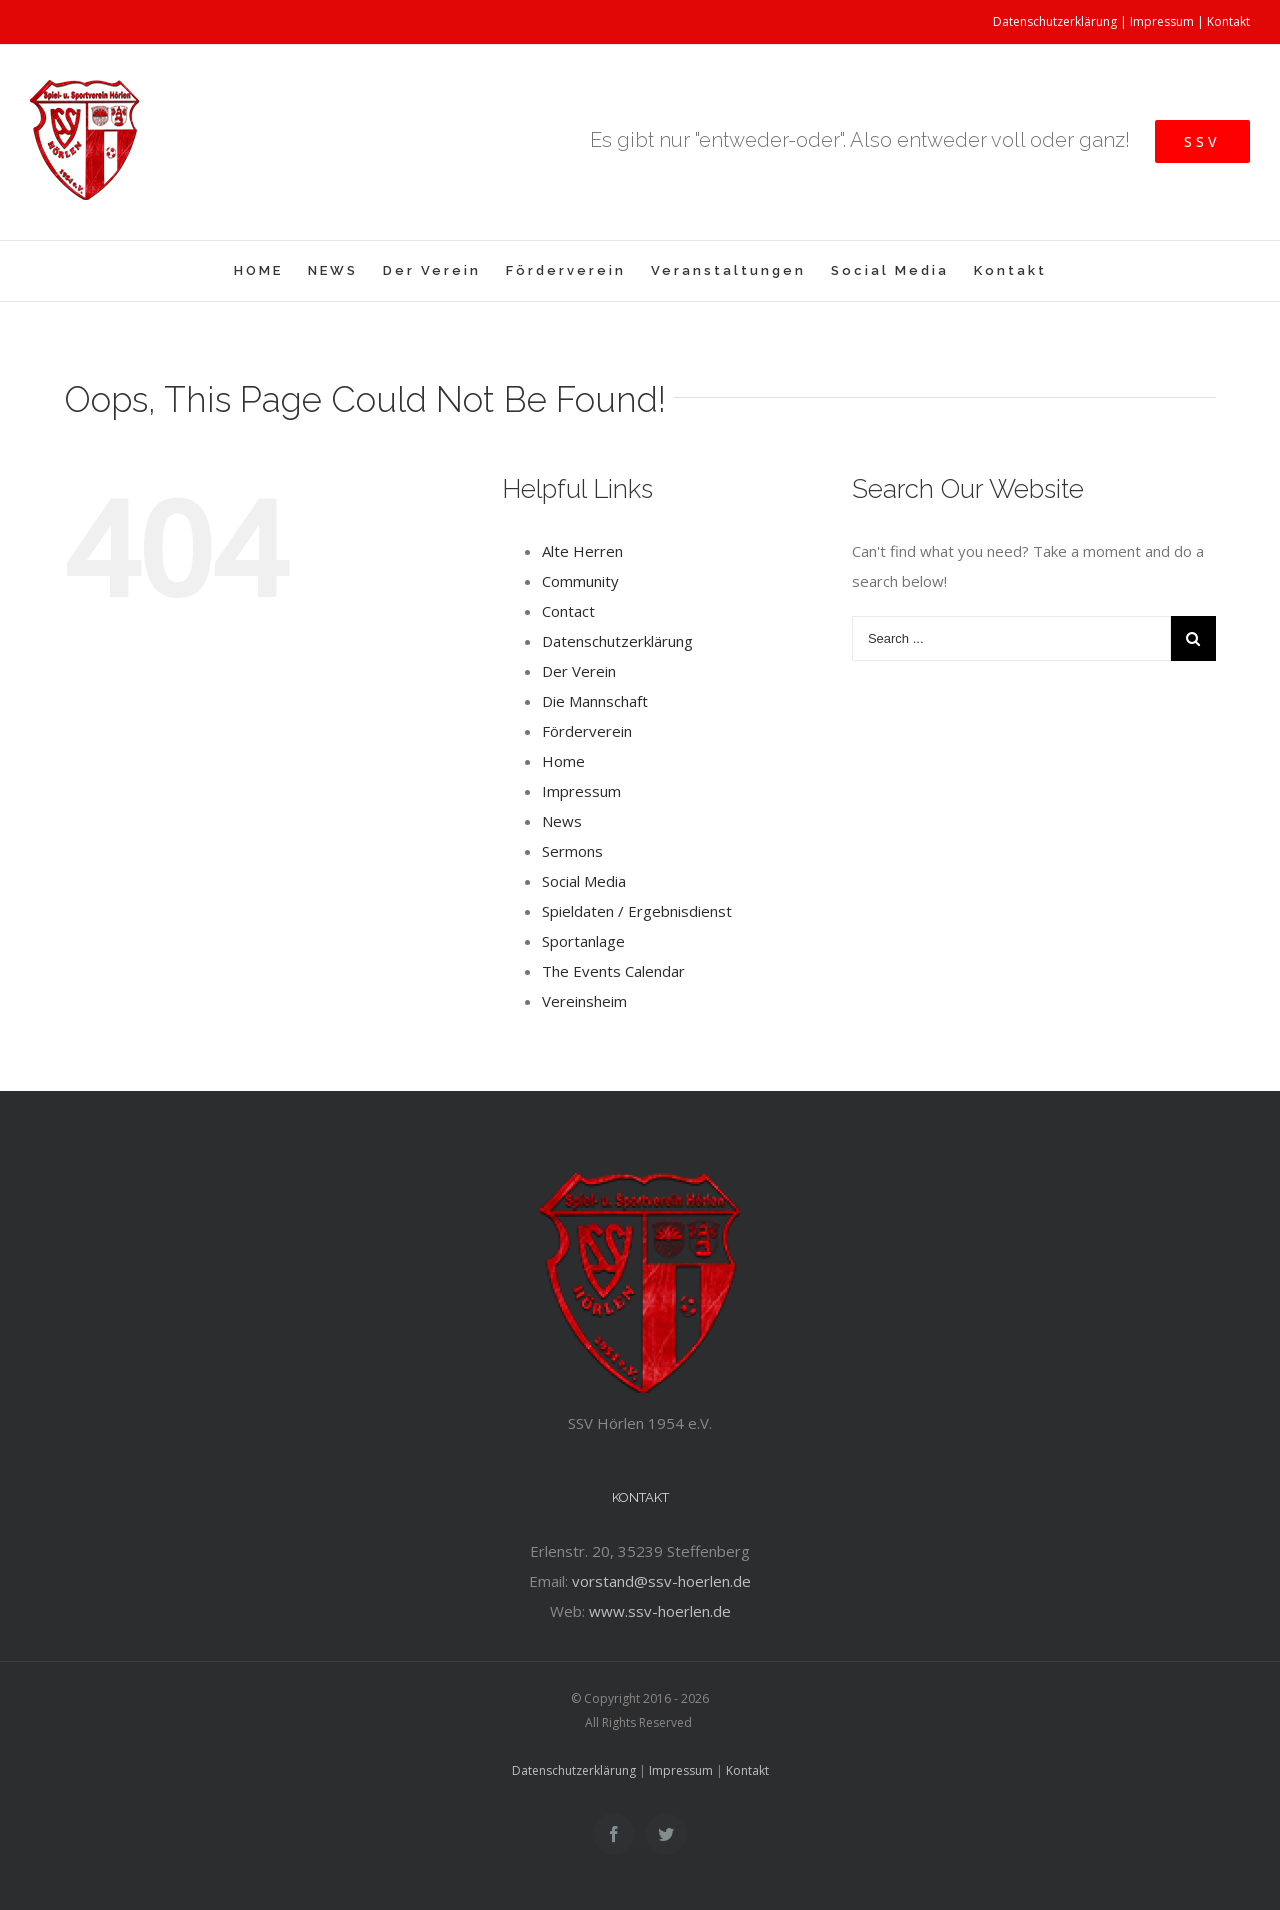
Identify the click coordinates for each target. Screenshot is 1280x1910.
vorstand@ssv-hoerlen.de (661, 1581)
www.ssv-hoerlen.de (660, 1611)
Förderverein (587, 731)
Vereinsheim (584, 1001)
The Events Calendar (613, 971)
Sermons (572, 851)
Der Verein (579, 671)
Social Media (584, 881)
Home (563, 761)
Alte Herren (582, 551)
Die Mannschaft (595, 701)
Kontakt (1228, 21)
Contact (568, 611)
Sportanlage (583, 941)
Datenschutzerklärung (1055, 21)
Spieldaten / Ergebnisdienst (637, 911)
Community (580, 581)
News (562, 821)
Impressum (1162, 21)
